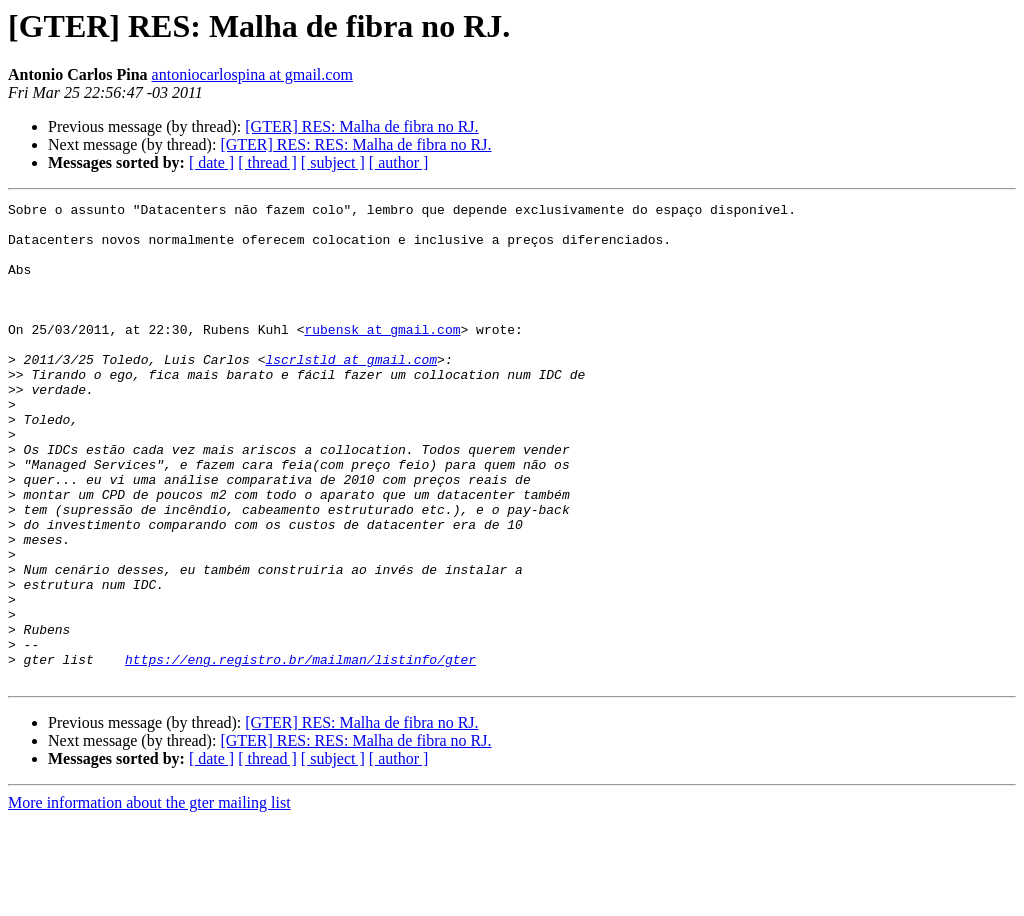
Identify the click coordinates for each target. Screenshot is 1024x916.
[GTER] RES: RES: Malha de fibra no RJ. (355, 144)
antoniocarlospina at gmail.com (252, 74)
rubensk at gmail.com (382, 356)
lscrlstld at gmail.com (351, 392)
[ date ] (211, 162)
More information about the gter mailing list (149, 898)
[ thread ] (267, 162)
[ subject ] (333, 162)
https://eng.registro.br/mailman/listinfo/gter (300, 752)
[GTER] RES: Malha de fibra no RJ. (361, 126)
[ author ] (399, 162)
